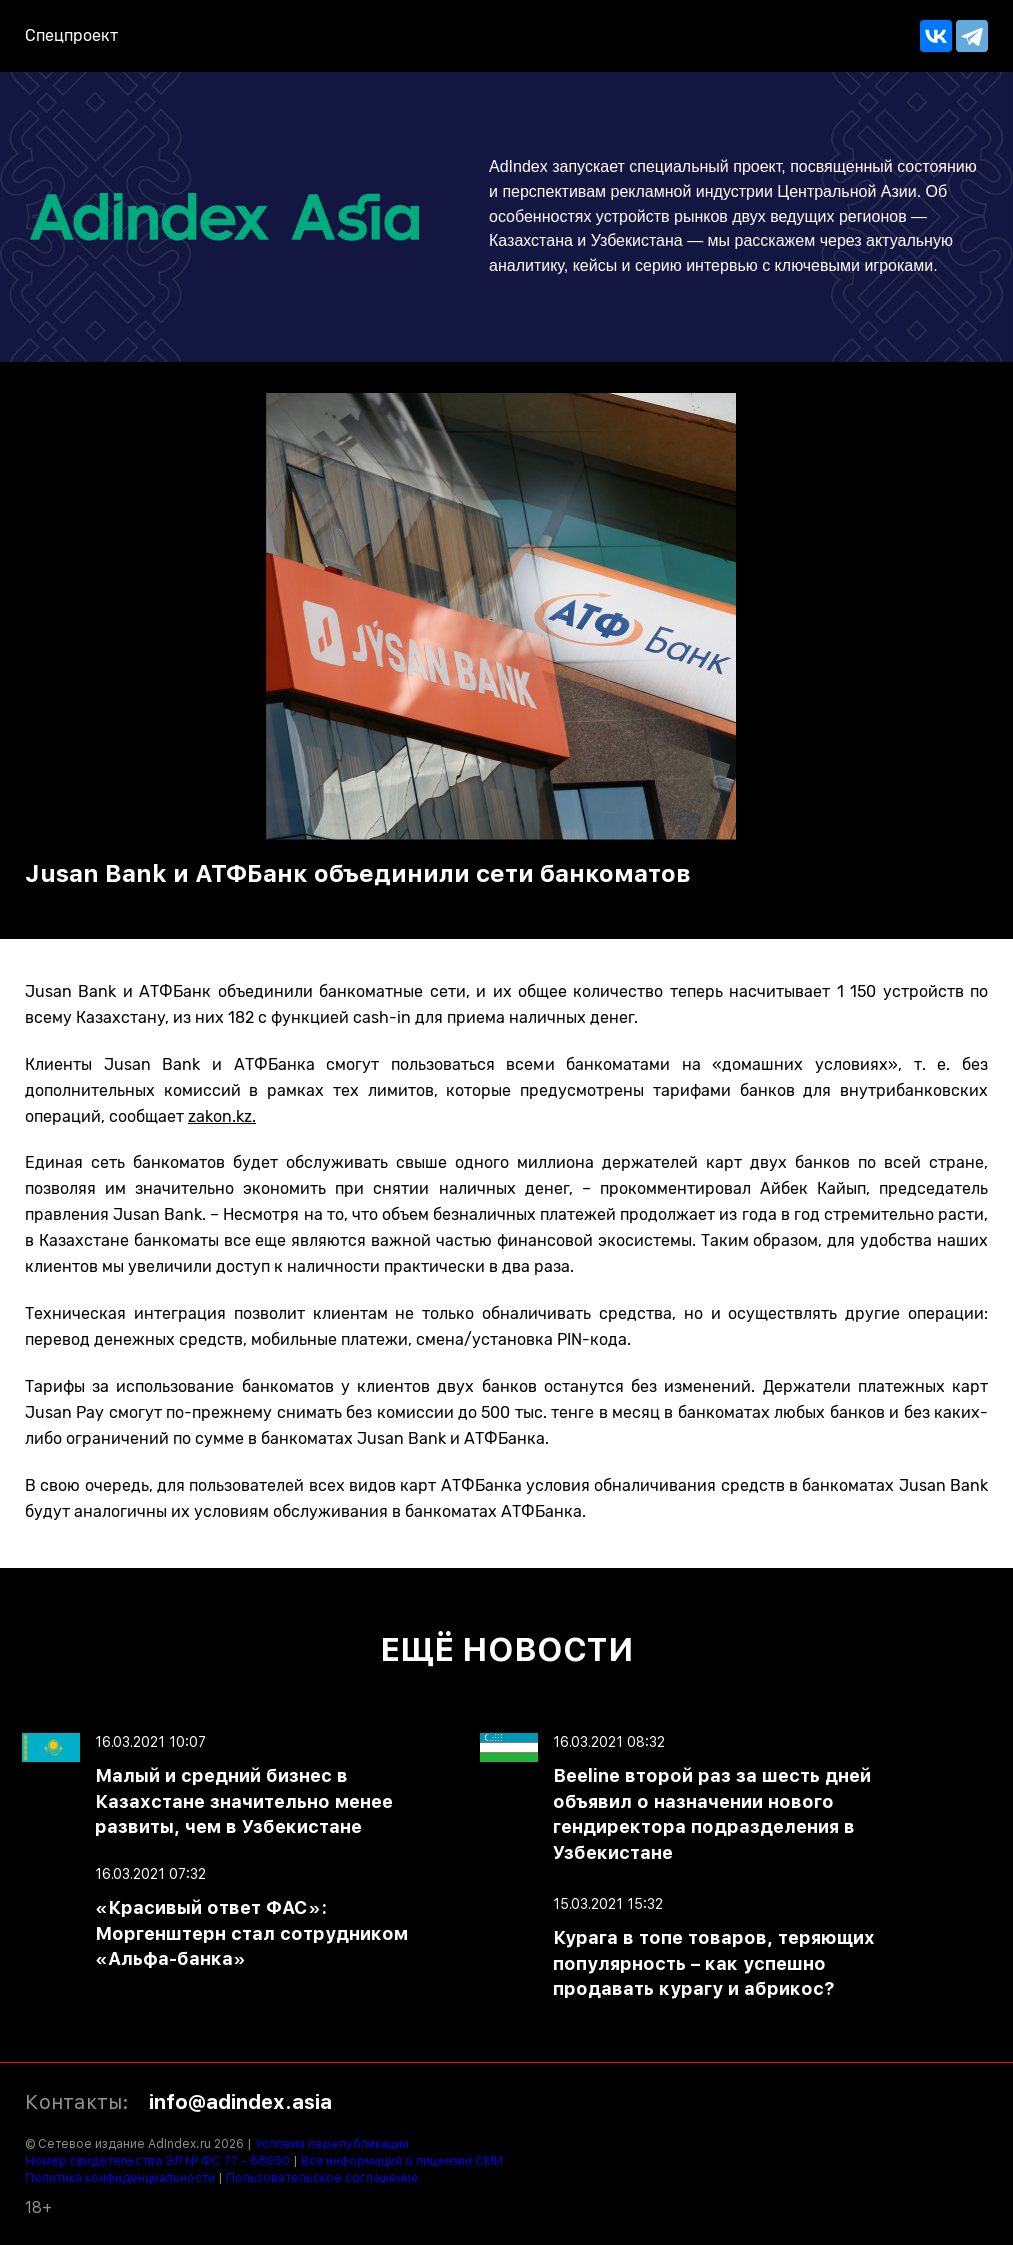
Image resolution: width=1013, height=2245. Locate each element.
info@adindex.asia (240, 2102)
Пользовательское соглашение (322, 2178)
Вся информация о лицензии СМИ (402, 2161)
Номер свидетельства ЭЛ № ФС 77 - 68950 (157, 2161)
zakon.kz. (222, 1116)
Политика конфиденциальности (120, 2178)
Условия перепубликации (332, 2144)
